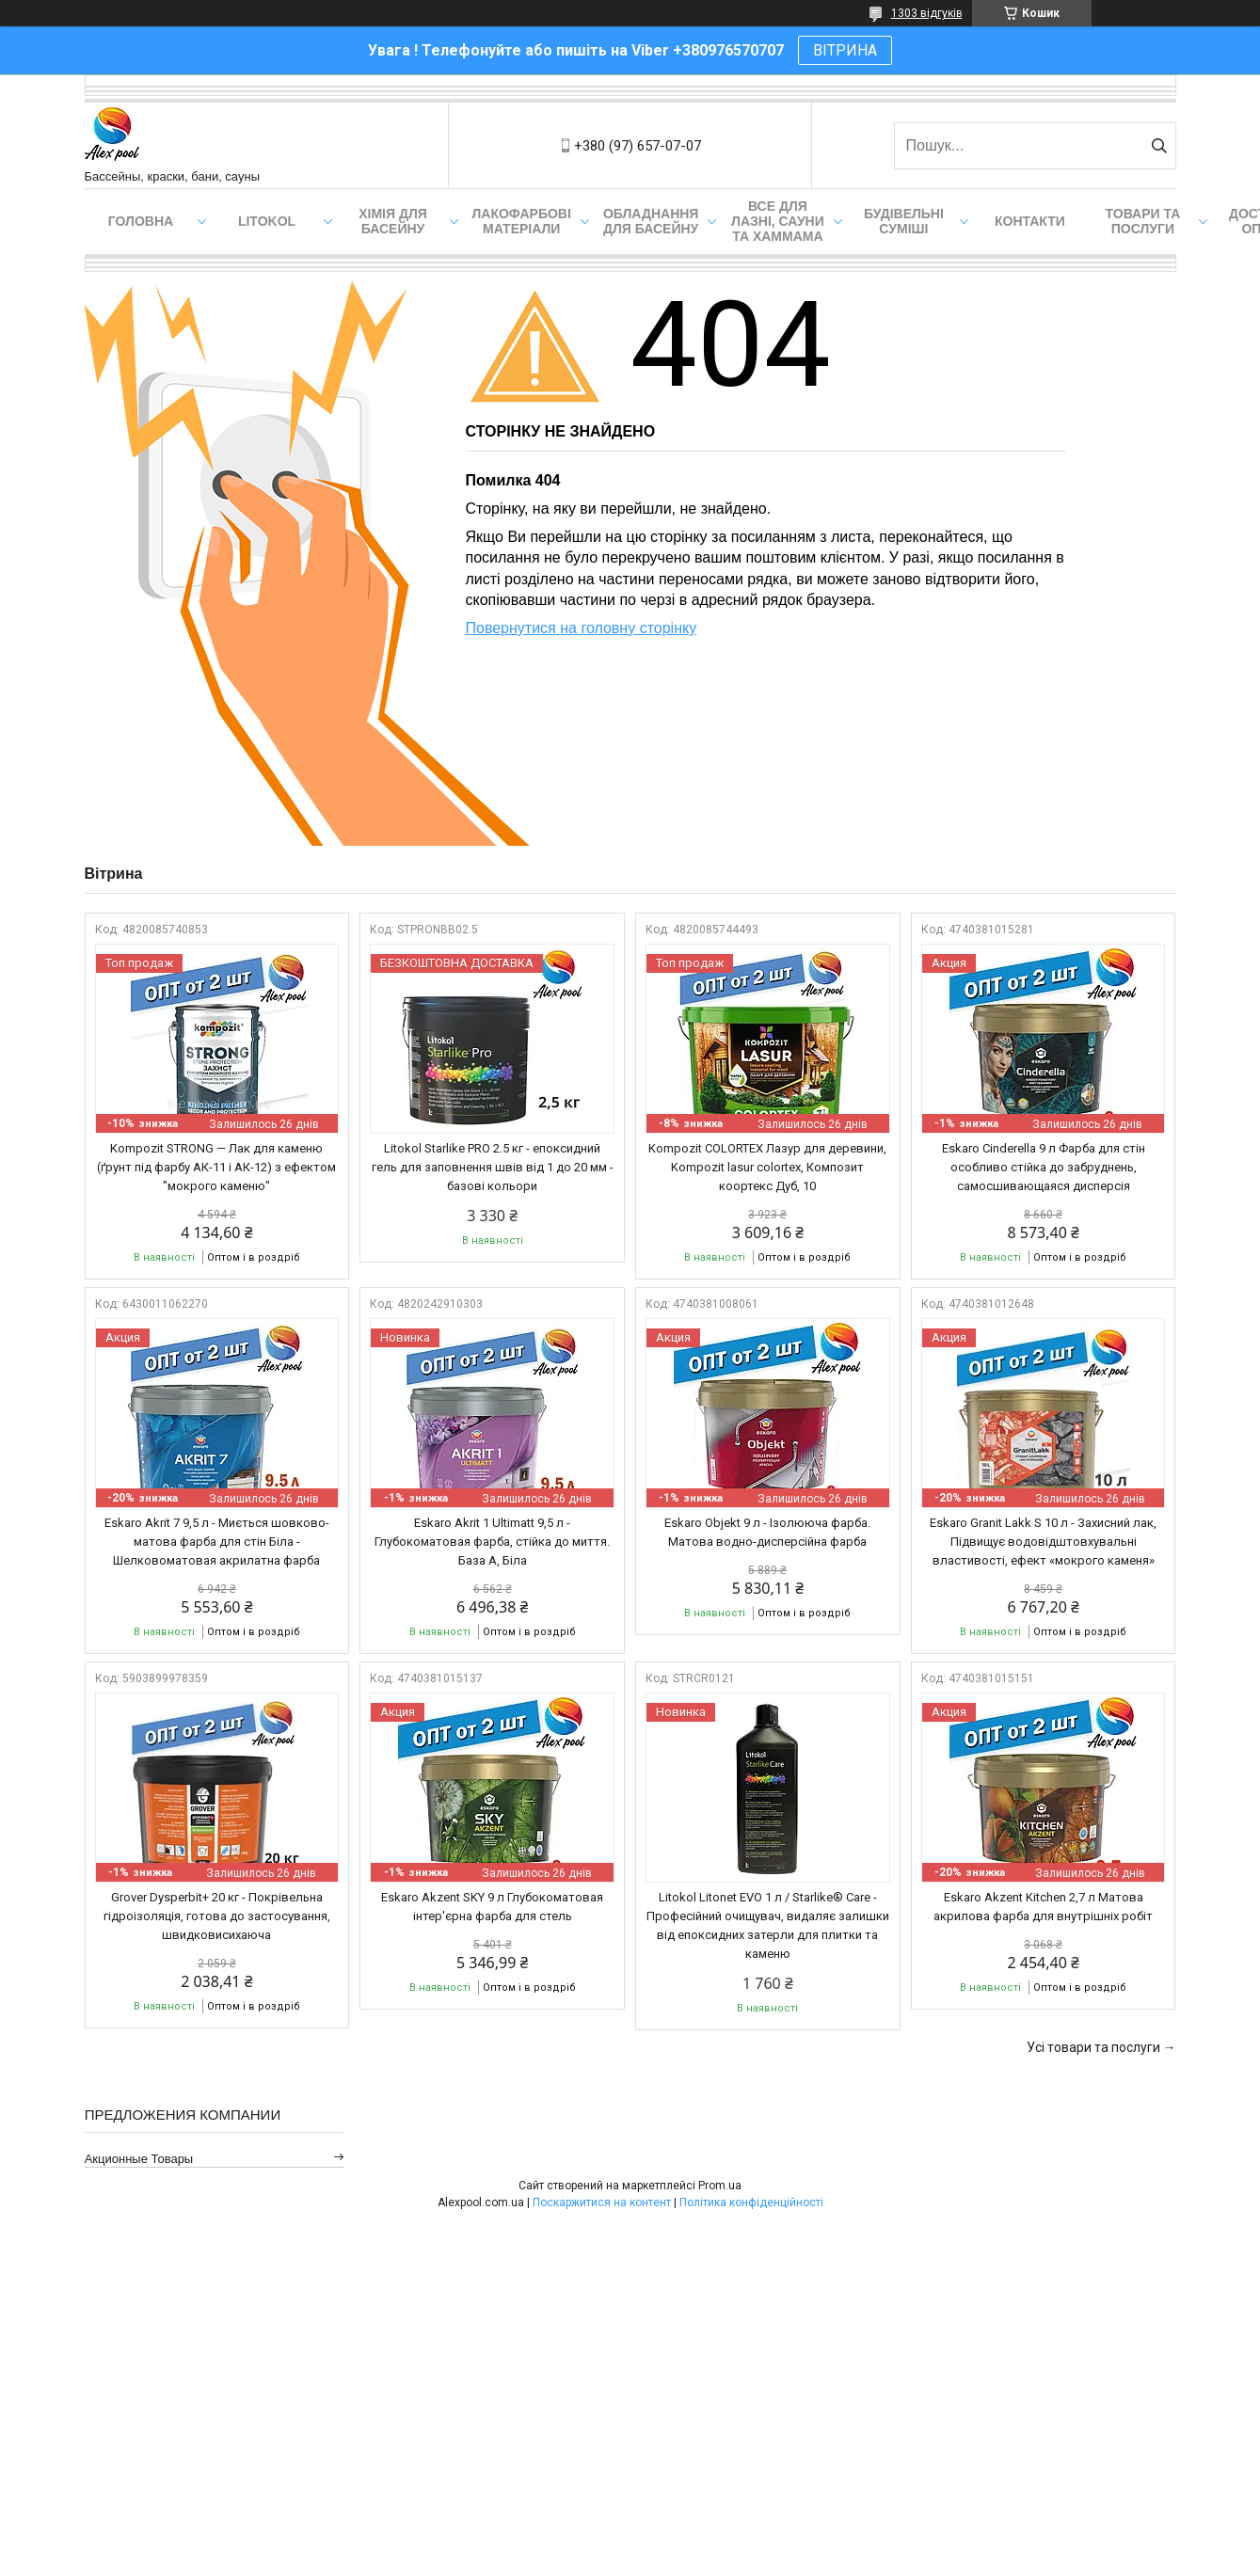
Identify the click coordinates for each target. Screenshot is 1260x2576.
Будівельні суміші (904, 221)
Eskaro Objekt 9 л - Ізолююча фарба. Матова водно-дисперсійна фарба (767, 1532)
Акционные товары (139, 2159)
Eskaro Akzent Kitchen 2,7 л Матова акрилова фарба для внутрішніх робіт (1043, 1906)
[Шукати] (1159, 145)
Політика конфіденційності (751, 2202)
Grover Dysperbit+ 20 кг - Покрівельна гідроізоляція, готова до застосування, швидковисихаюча (217, 1916)
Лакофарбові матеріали (521, 221)
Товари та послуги (1143, 221)
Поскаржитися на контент (602, 2202)
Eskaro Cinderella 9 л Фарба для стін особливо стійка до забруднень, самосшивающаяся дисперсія (1043, 1167)
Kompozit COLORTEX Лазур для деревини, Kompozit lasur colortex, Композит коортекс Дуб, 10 (767, 1167)
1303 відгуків (927, 13)
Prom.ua (720, 2185)
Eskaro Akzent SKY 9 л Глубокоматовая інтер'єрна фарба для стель (492, 1906)
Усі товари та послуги (1093, 2047)
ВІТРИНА (845, 50)
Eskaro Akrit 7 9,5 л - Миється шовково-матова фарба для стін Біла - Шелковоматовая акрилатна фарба (216, 1541)
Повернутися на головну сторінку (581, 628)
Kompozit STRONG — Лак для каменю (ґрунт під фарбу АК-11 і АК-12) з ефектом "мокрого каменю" (216, 1167)
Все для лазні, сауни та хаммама (777, 221)
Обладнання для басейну (651, 221)
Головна (140, 221)
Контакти (1030, 221)
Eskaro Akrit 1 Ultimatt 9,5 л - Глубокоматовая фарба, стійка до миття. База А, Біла (492, 1541)
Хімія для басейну (393, 221)
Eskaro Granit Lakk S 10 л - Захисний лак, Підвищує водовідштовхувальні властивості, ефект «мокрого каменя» (1043, 1541)
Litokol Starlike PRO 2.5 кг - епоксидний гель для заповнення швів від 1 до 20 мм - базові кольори (493, 1167)
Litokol (266, 221)
